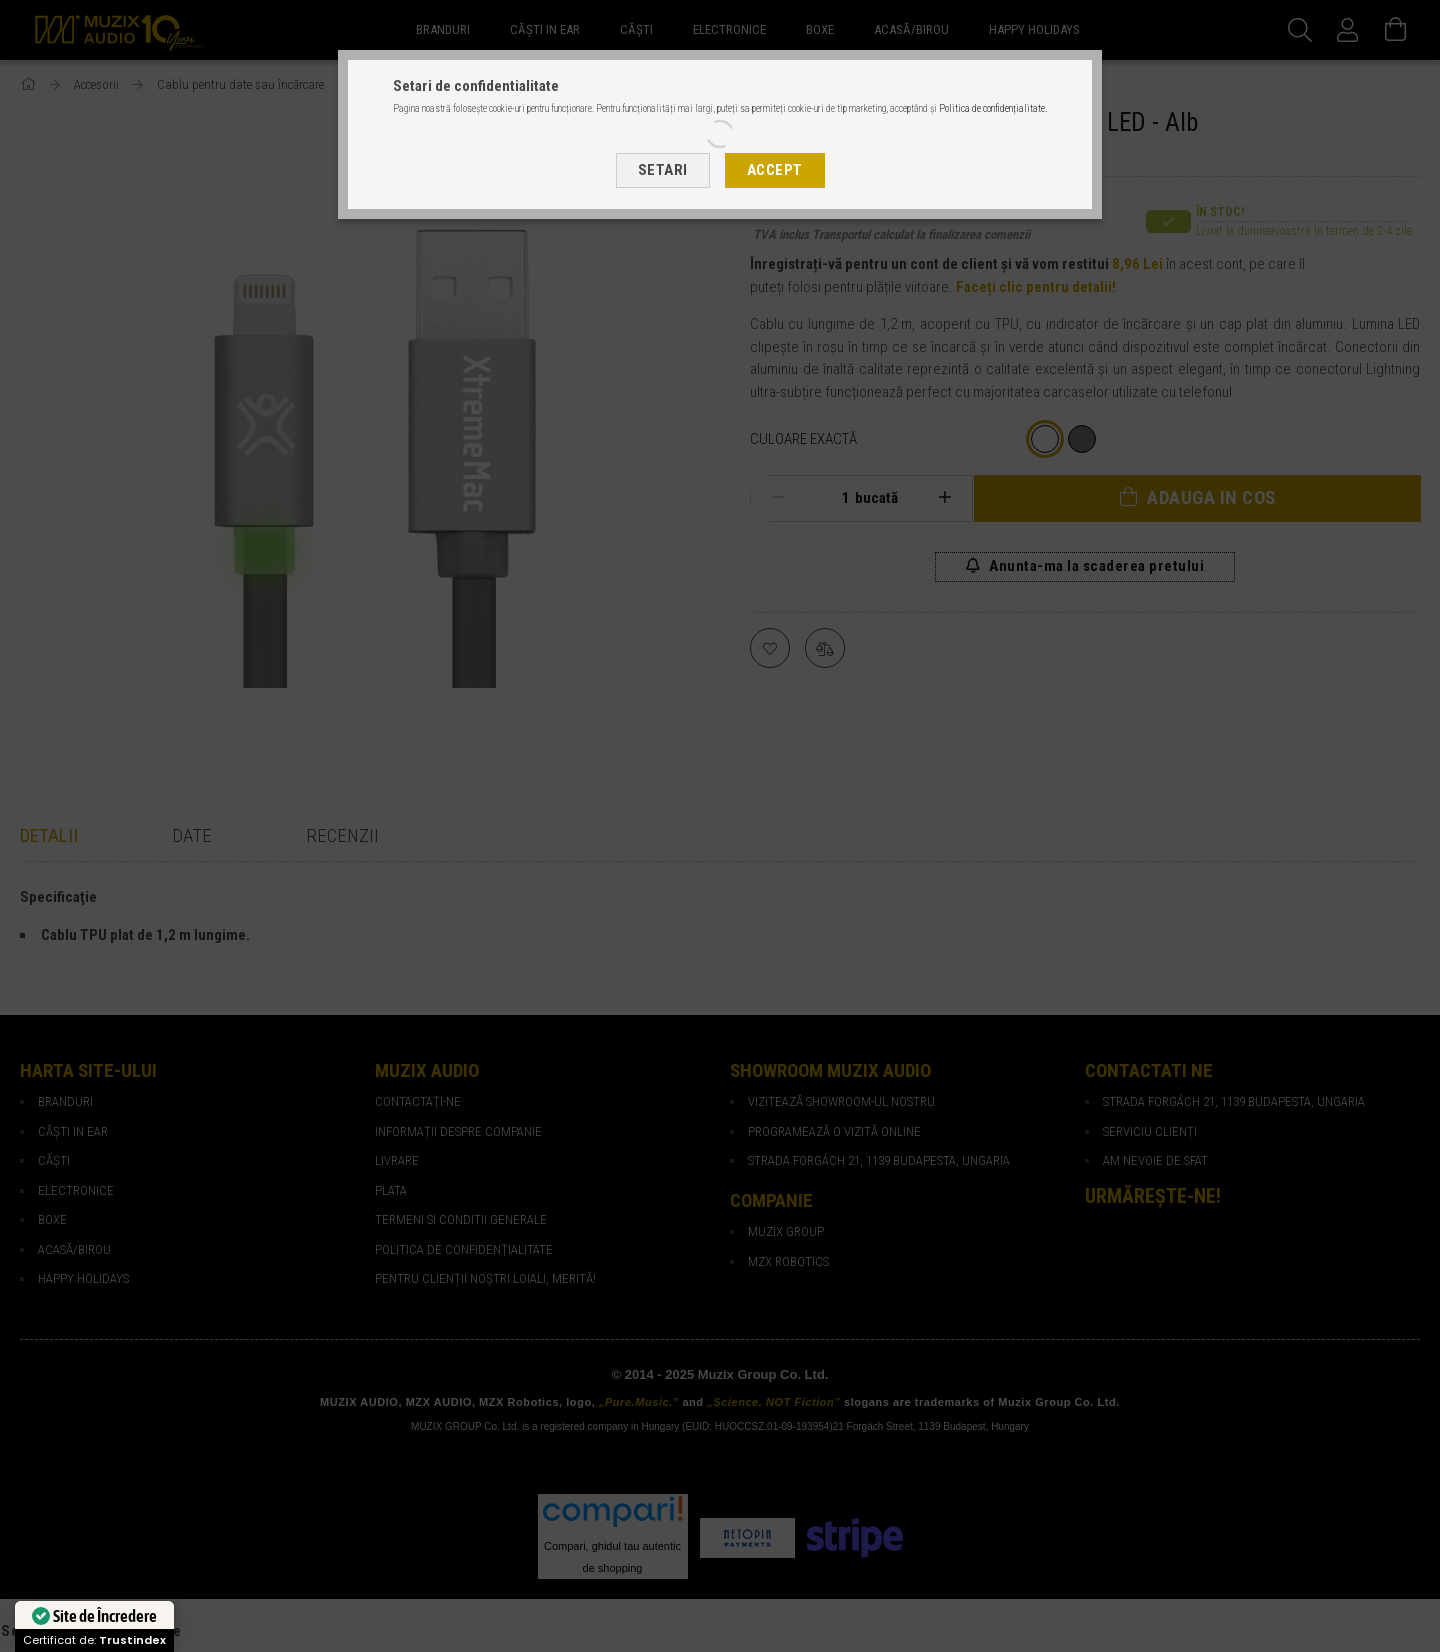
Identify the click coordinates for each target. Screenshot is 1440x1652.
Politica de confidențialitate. (993, 108)
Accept (775, 170)
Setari (663, 170)
